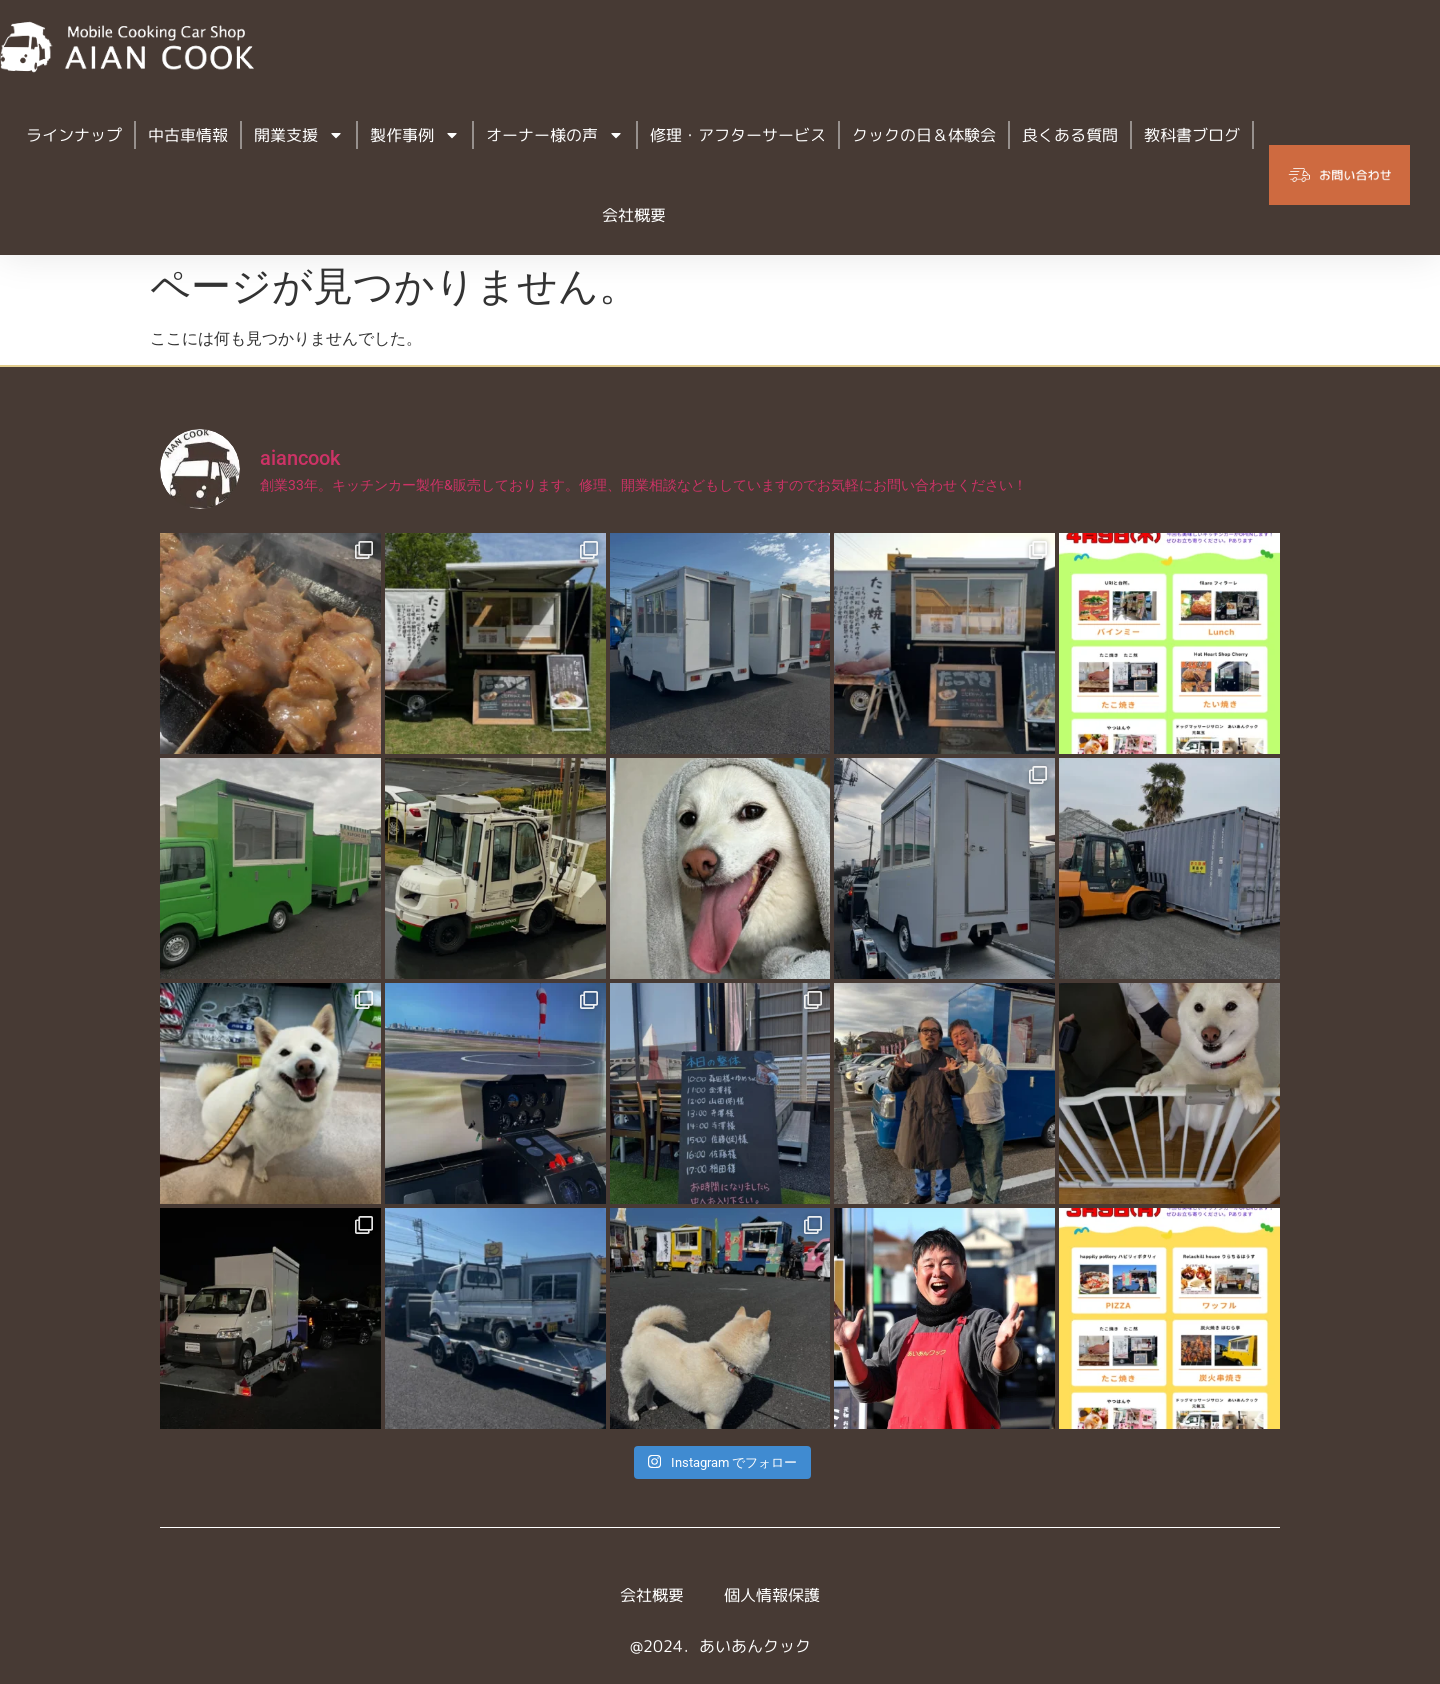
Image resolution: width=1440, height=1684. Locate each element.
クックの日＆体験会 (924, 135)
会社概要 (634, 215)
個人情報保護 (772, 1595)
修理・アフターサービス (738, 135)
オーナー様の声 (555, 135)
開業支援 (299, 135)
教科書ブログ (1192, 135)
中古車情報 (188, 135)
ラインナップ (74, 135)
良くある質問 (1070, 135)
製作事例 (415, 135)
